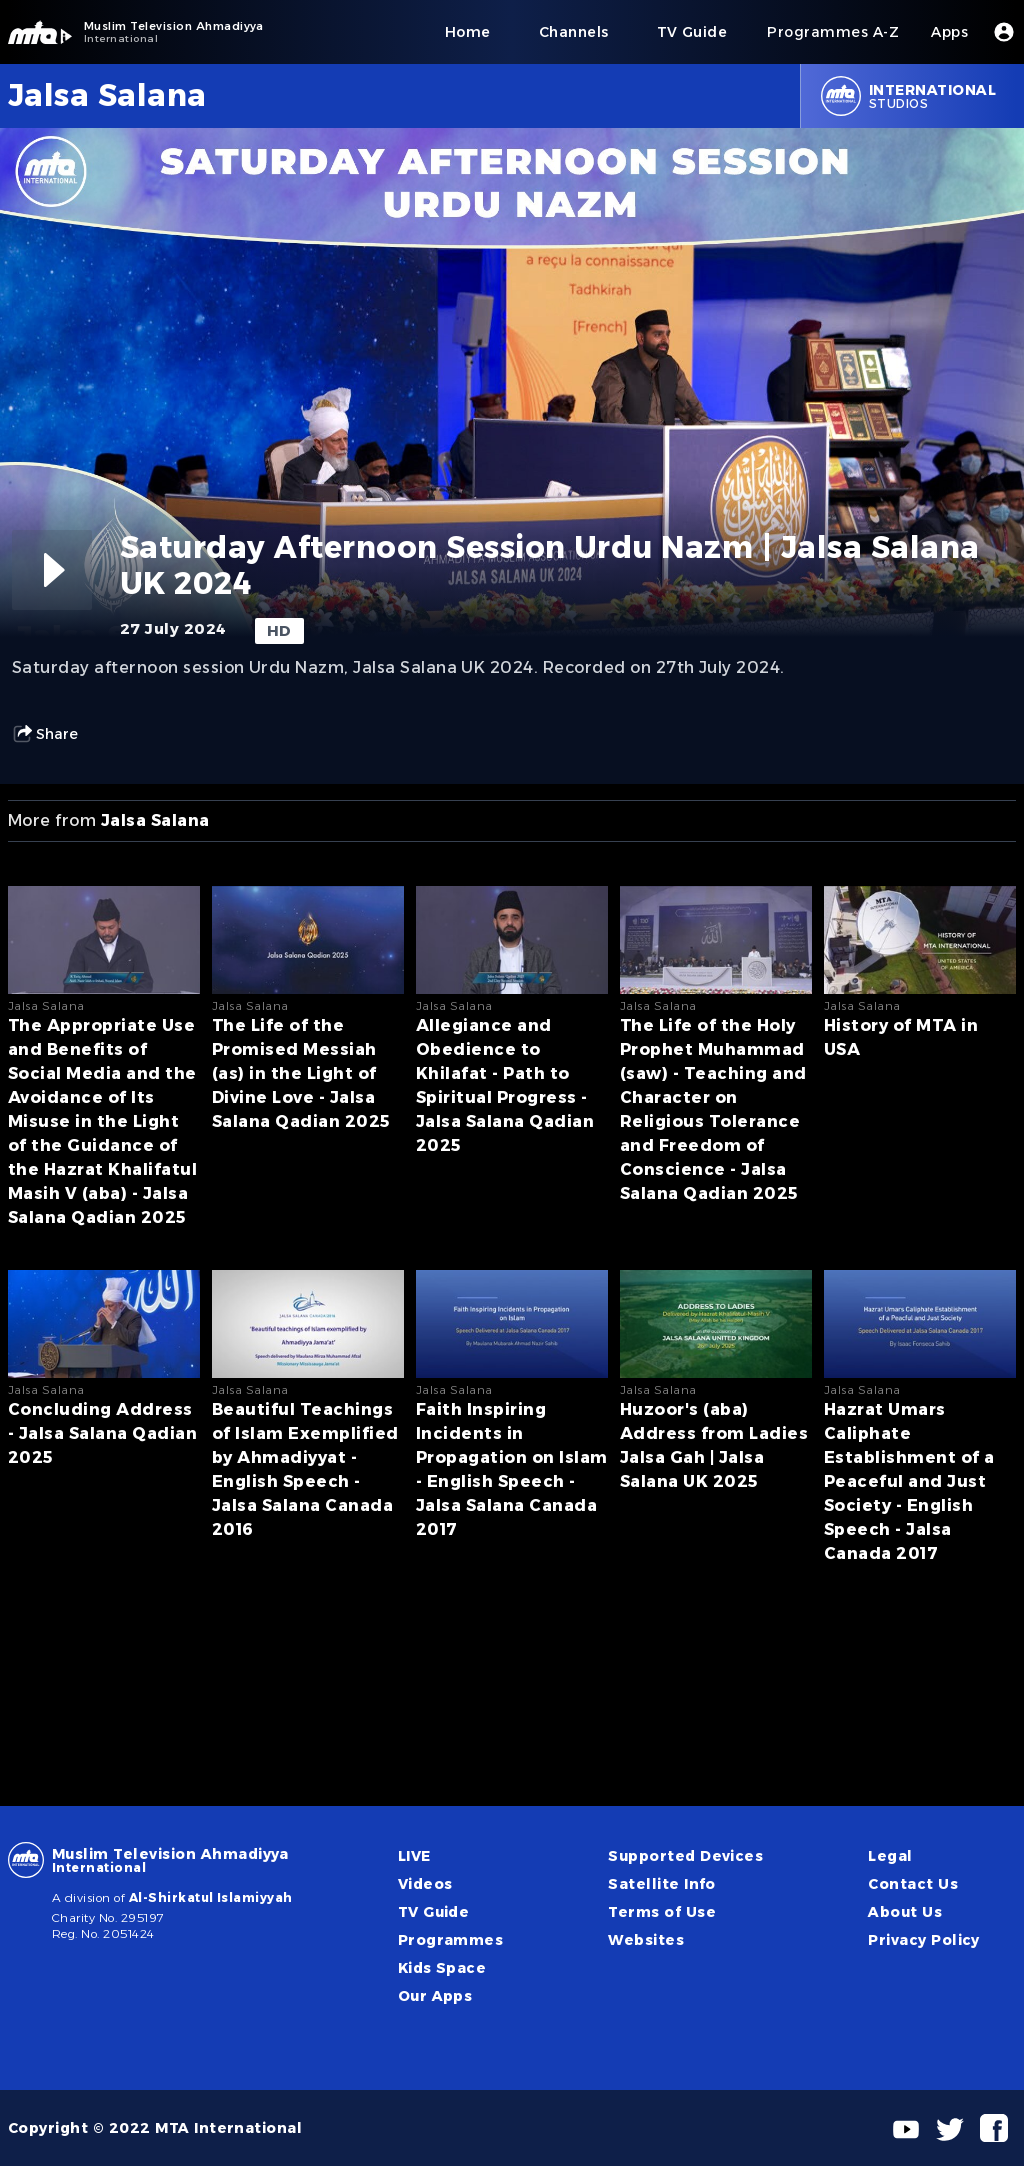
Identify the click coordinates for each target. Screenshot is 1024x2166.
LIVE (414, 1856)
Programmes (451, 1940)
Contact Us (913, 1884)
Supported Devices (685, 1856)
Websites (646, 1940)
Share (45, 734)
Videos (425, 1884)
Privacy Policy (924, 1940)
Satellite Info (662, 1884)
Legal (890, 1856)
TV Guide (434, 1912)
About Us (905, 1912)
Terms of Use (662, 1912)
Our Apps (435, 1996)
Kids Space (442, 1968)
